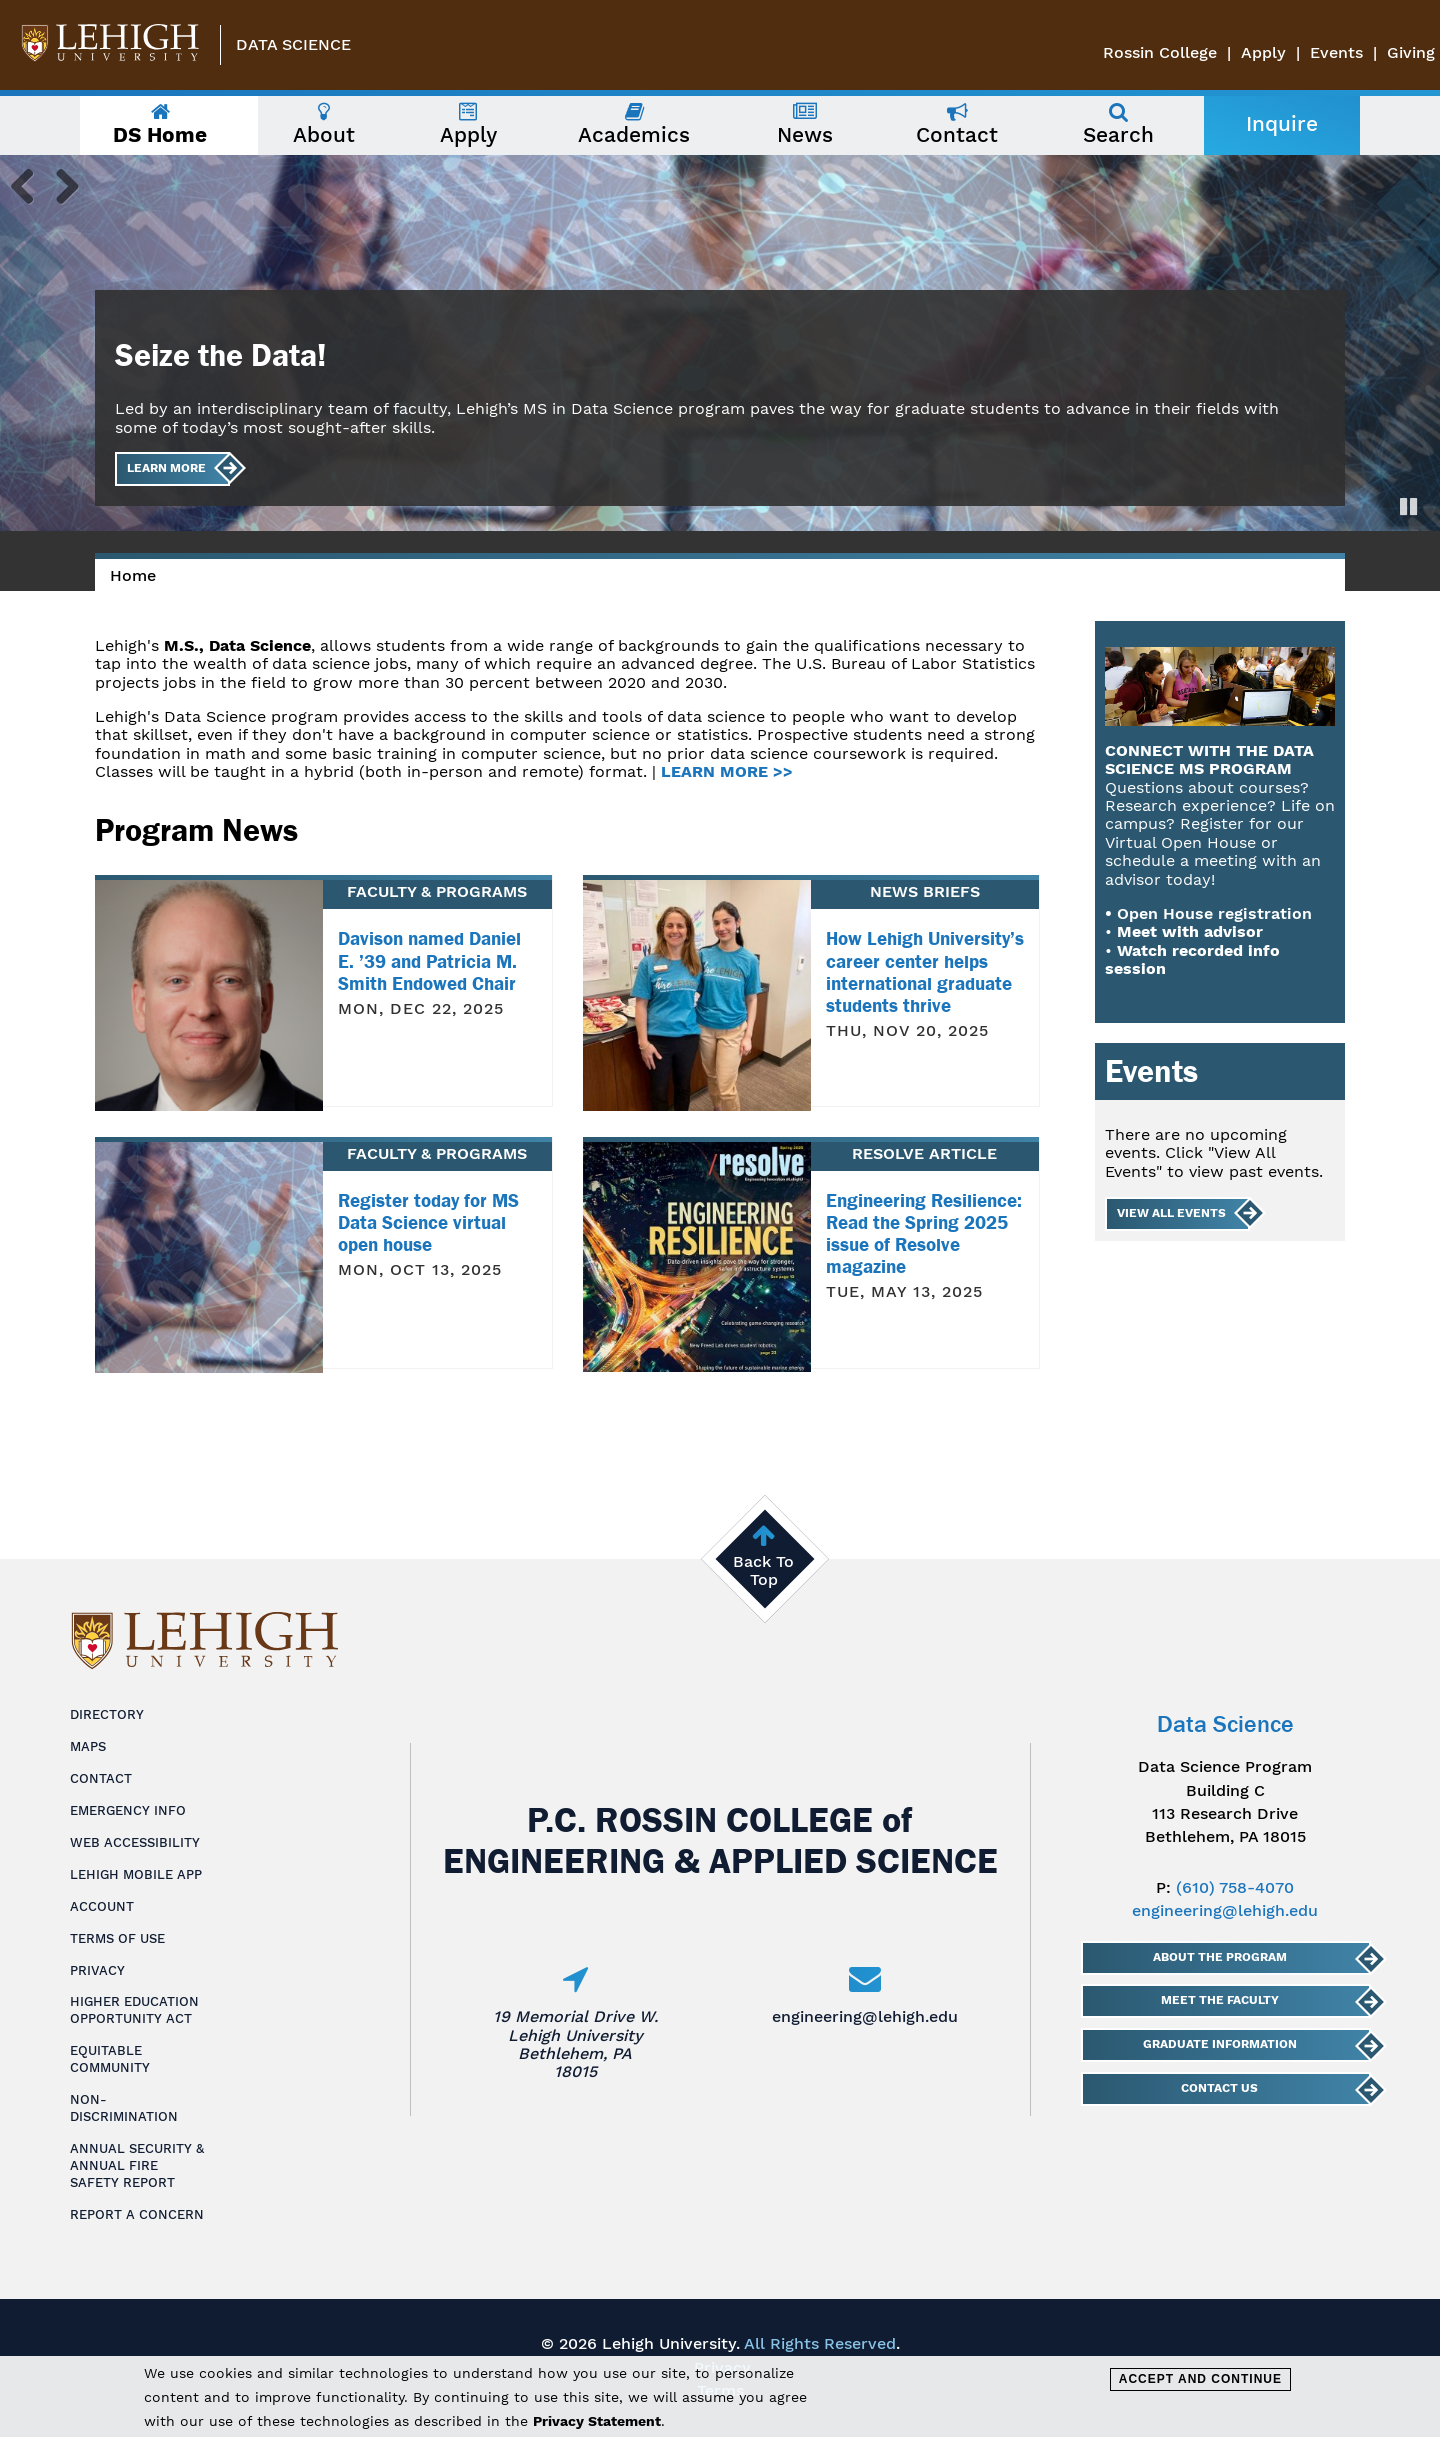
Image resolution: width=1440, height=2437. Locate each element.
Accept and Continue (1200, 2379)
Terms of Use (117, 1938)
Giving (1411, 52)
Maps (88, 1746)
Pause (1410, 506)
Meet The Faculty (1219, 2000)
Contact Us (1219, 2088)
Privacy (97, 1970)
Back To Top (763, 1570)
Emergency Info (128, 1810)
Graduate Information (1219, 2044)
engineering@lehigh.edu (865, 2016)
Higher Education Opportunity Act (134, 2010)
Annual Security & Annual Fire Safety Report (137, 2165)
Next (60, 185)
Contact (101, 1778)
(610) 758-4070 (1235, 1887)
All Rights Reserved (820, 2343)
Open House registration (1214, 913)
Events (1336, 52)
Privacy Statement (597, 2421)
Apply (1263, 52)
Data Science (293, 44)
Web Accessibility (135, 1842)
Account (102, 1906)
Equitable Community (110, 2059)
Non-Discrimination (124, 2108)
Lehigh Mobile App (136, 1874)
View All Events (1171, 1213)
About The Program (1219, 1957)
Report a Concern (137, 2214)
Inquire (1282, 124)
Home (133, 575)
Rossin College (1160, 52)
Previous (30, 185)
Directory (107, 1714)
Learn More (166, 468)
